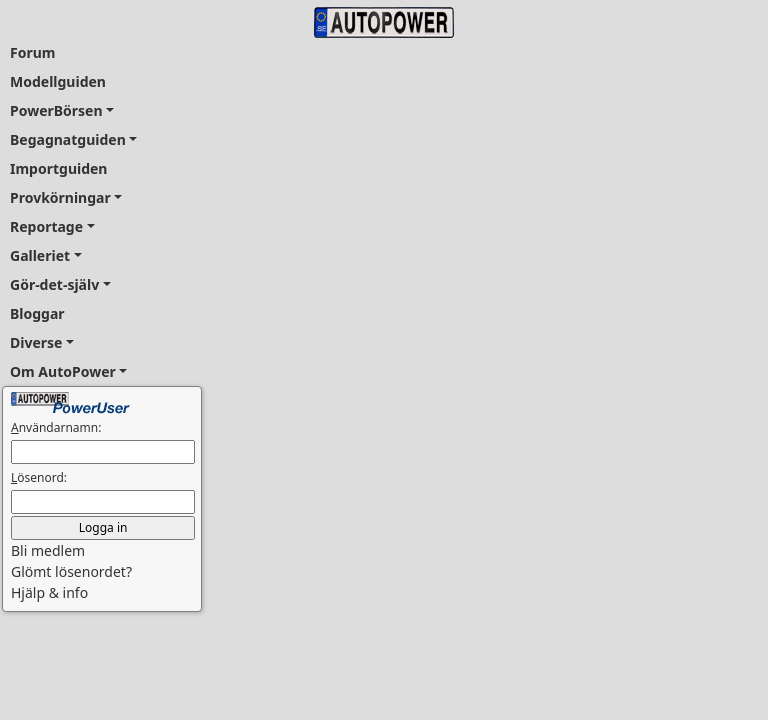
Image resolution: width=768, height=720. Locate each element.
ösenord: (39, 477)
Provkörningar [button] (60, 197)
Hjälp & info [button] (49, 592)
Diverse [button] (36, 342)
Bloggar (37, 313)
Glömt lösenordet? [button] (71, 571)
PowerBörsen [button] (56, 110)
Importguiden (58, 168)
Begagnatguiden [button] (68, 139)
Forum (32, 52)
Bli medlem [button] (48, 550)
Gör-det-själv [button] (54, 284)
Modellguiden (58, 81)
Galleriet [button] (40, 255)
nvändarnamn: (56, 427)
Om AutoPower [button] (63, 371)
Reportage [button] (46, 226)
